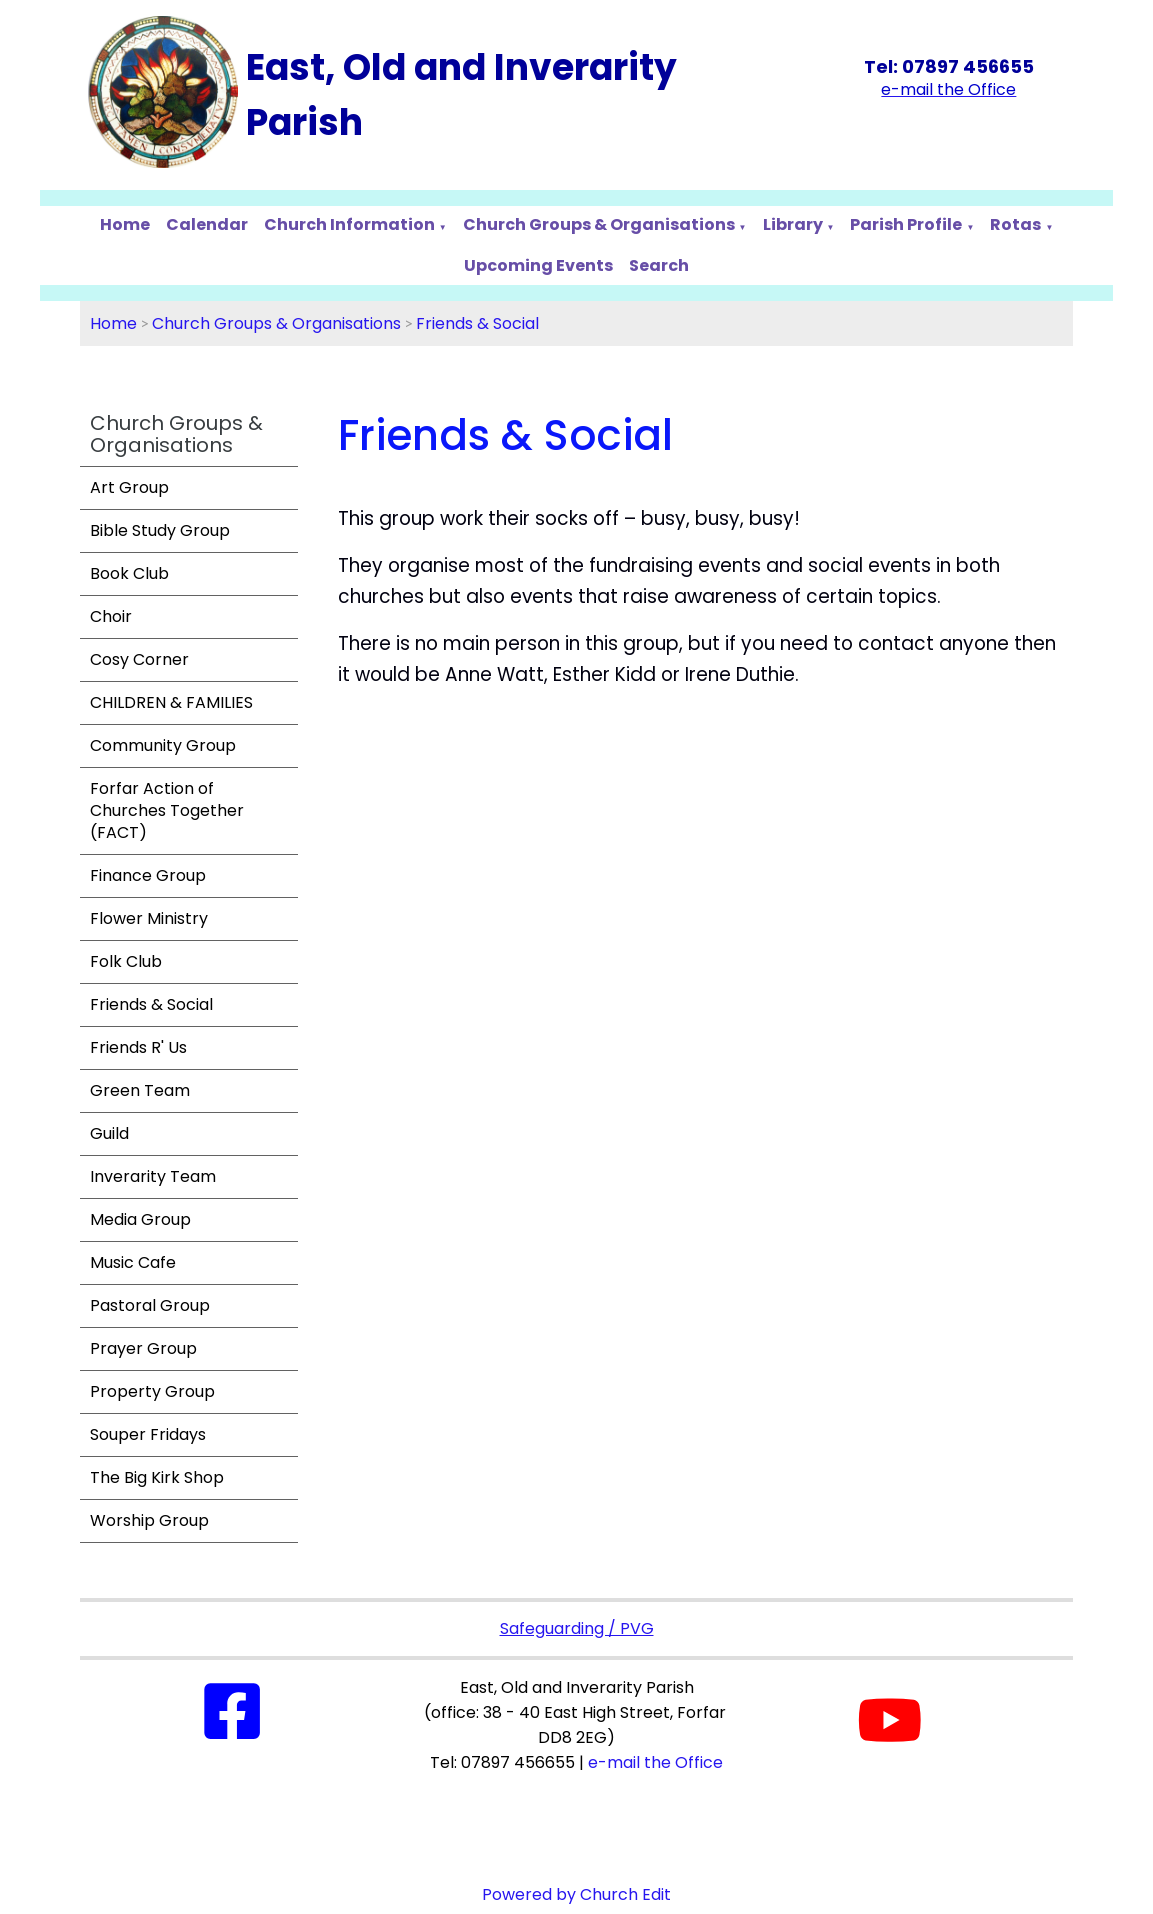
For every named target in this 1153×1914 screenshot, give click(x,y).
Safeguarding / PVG (577, 1628)
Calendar (207, 224)
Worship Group (149, 1520)
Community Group (163, 745)
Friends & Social (477, 323)
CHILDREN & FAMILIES (171, 702)
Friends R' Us (138, 1047)
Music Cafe (133, 1262)
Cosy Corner (139, 659)
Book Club (129, 573)
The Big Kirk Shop (157, 1477)
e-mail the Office (655, 1762)
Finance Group (148, 875)
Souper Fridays (148, 1434)
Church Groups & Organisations (599, 224)
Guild (109, 1133)
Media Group (140, 1219)
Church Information (349, 224)
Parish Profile (906, 224)
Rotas (1015, 224)
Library (793, 224)
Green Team (140, 1090)
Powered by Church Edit (576, 1894)
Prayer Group (143, 1348)
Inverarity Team (153, 1176)
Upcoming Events (538, 265)
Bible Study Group (160, 530)
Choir (111, 616)
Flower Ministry (149, 918)
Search (659, 265)
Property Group (152, 1391)
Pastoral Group (150, 1305)
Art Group (129, 487)
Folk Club (126, 961)
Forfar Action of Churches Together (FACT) (167, 810)
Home (125, 224)
